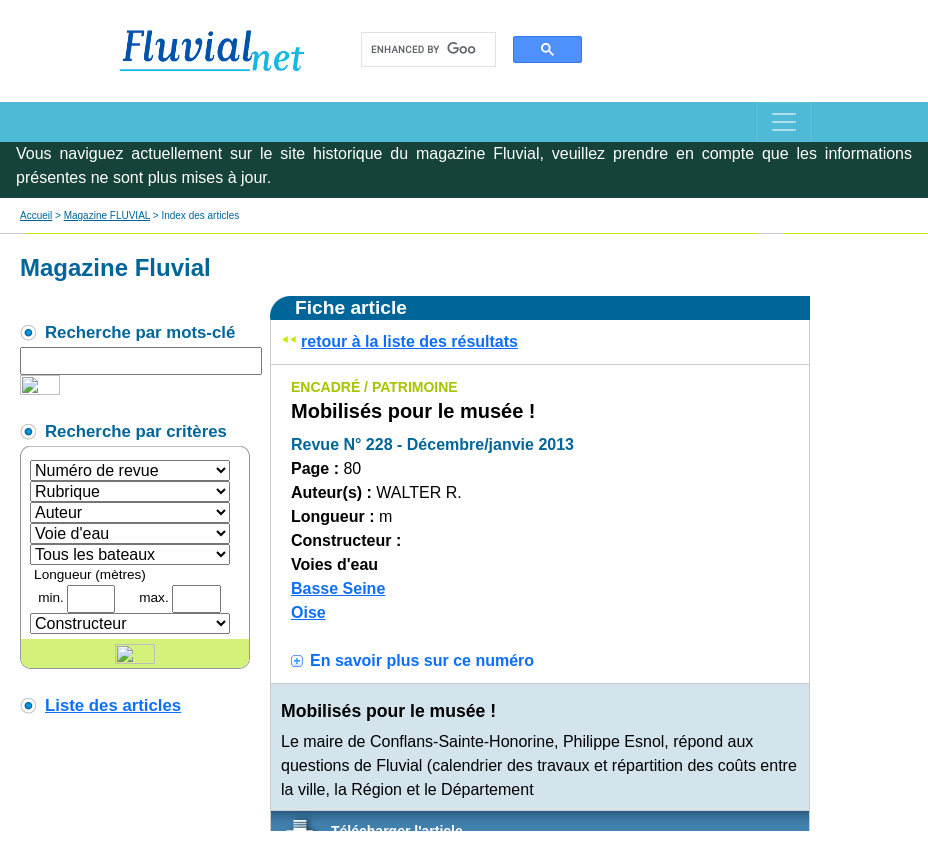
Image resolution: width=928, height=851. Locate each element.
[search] (423, 50)
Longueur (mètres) (90, 574)
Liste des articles (113, 705)
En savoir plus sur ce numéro (422, 660)
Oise (308, 612)
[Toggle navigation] (784, 122)
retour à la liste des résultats (409, 341)
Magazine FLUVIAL (107, 215)
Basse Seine (338, 588)
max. (153, 597)
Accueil (36, 215)
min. (51, 597)
